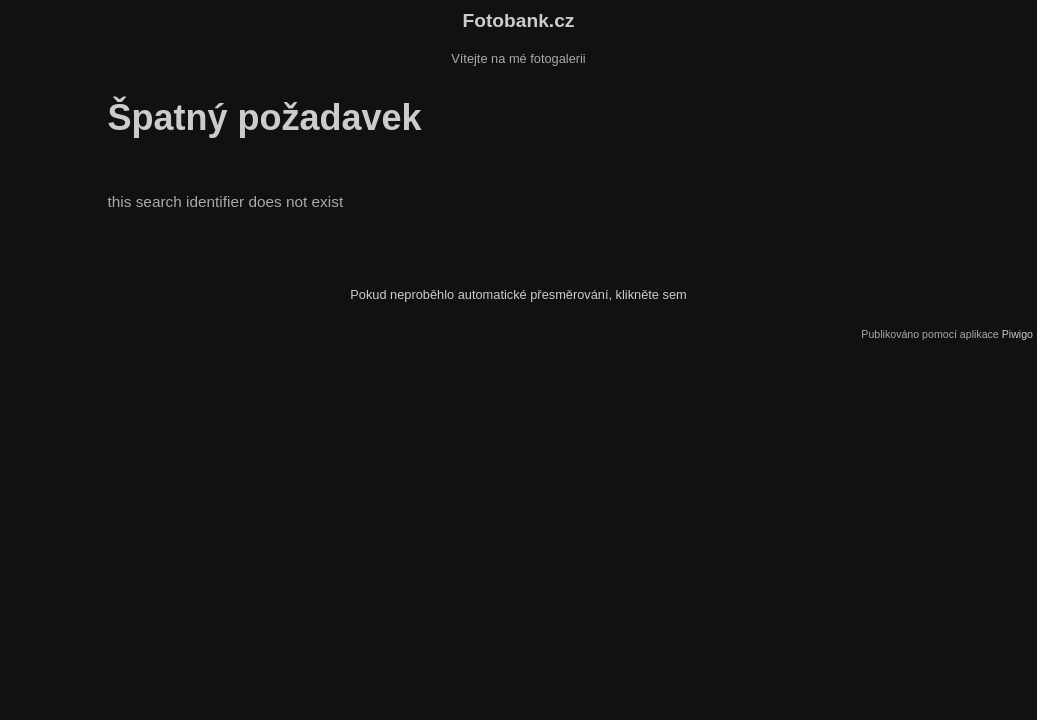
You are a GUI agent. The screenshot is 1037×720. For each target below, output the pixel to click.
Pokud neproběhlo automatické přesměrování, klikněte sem (518, 294)
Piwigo (1017, 334)
